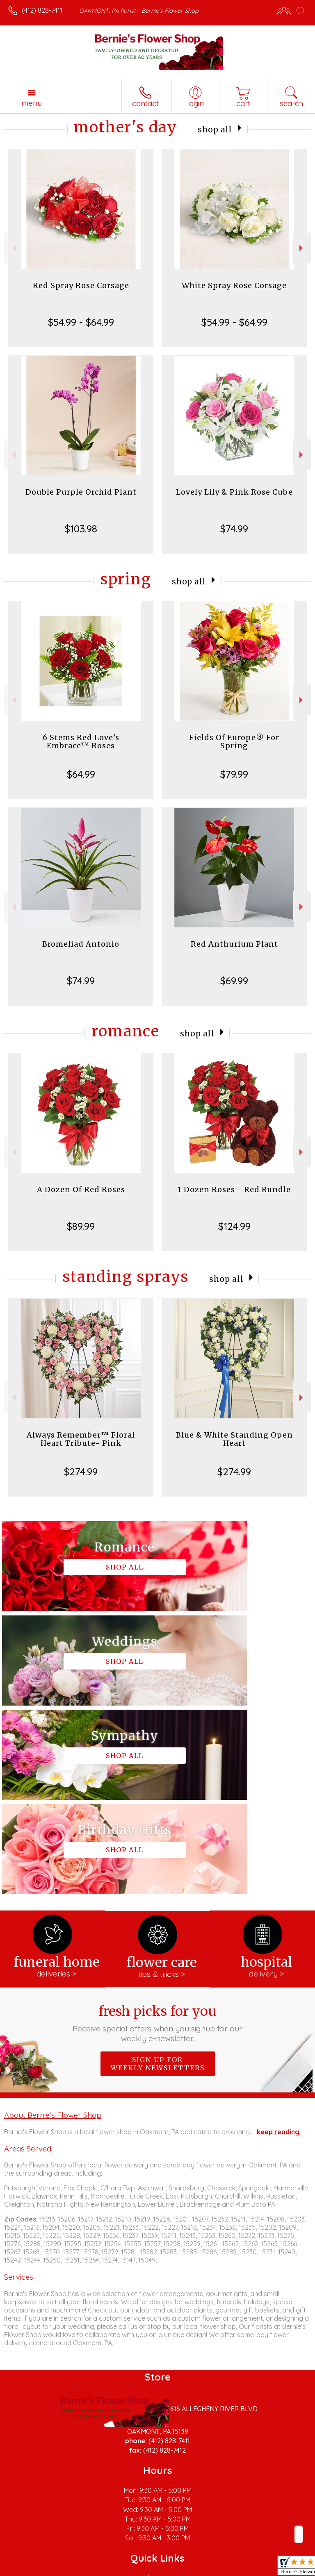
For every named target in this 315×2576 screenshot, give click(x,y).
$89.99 (81, 1226)
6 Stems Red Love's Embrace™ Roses (81, 741)
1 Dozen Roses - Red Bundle (234, 1189)
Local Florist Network (138, 2570)
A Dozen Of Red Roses (81, 1189)
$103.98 (81, 528)
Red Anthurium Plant (234, 944)
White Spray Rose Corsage (234, 285)
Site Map (188, 2570)
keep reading (278, 1943)
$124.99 (234, 1226)
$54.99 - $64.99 (81, 322)
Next (302, 248)
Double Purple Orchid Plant (81, 492)
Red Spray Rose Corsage (81, 285)
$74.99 (234, 528)
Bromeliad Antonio (80, 944)
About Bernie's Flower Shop (52, 1926)
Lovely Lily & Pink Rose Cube (234, 492)
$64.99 (81, 774)
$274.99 (81, 1471)
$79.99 (234, 774)
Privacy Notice (79, 2570)
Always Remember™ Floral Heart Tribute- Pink (81, 1439)
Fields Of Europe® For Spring (234, 741)
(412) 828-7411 (42, 10)
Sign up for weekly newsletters (158, 1875)
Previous (13, 248)
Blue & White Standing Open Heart (234, 1439)
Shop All (215, 129)
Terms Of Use (30, 2570)
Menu (31, 103)
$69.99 (234, 981)
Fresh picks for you (158, 1835)
